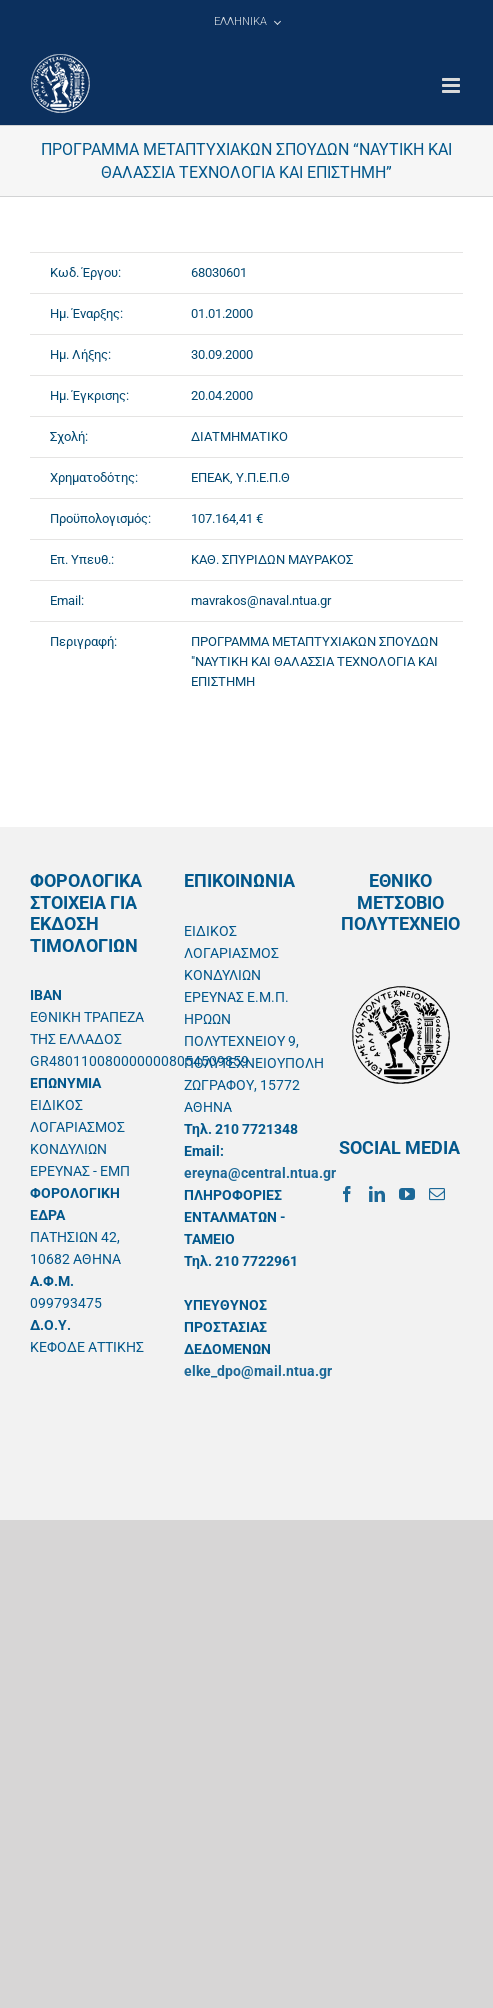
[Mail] (437, 1194)
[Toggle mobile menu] (452, 85)
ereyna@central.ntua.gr (260, 1173)
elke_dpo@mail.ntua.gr (258, 1371)
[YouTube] (407, 1194)
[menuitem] (247, 22)
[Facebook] (347, 1194)
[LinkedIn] (377, 1194)
